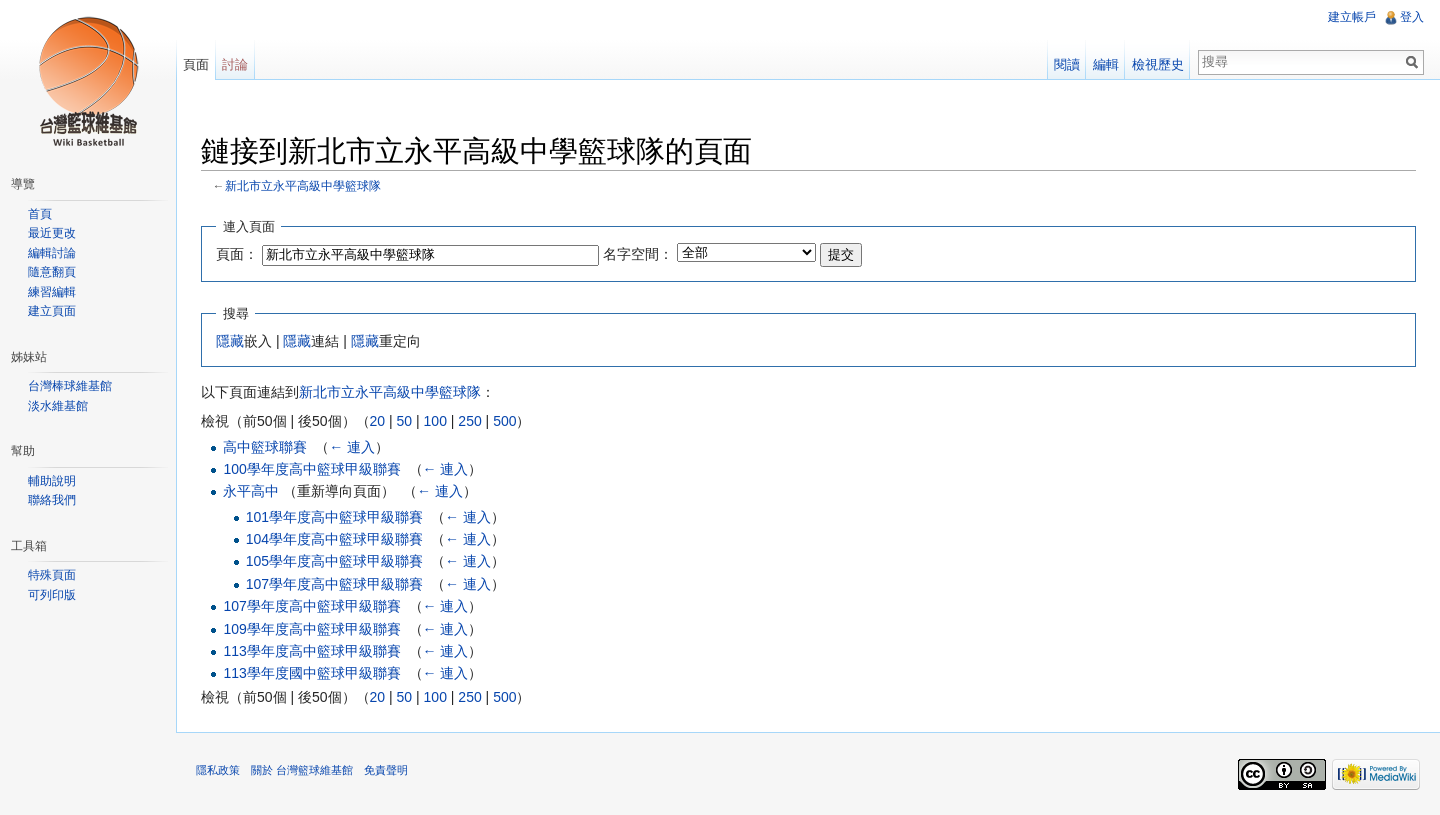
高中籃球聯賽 (265, 447)
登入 (1412, 17)
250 (469, 421)
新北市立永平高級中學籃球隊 (303, 185)
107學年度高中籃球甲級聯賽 (334, 584)
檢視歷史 (1158, 64)
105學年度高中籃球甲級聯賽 (334, 561)
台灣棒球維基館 (70, 386)
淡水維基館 (58, 406)
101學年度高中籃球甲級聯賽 (334, 517)
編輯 (1106, 64)
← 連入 (352, 447)
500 (504, 421)
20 (378, 421)
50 (405, 421)
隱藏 (230, 341)
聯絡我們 (52, 500)
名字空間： (638, 254)
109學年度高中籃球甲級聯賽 (311, 629)
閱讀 (1067, 64)
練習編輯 (52, 292)
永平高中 (251, 491)
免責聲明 (386, 770)
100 (435, 421)
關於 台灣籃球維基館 (302, 770)
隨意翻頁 (52, 272)
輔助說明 (52, 481)
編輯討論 (52, 253)
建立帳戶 (1352, 17)
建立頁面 (52, 311)
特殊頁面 (52, 575)
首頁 (40, 214)
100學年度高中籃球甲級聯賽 (311, 469)
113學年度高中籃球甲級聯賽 (311, 651)
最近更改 (52, 233)
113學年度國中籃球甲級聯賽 (311, 673)
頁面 (196, 64)
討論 (235, 64)
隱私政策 (218, 770)
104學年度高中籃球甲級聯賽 (334, 539)
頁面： (237, 254)
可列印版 (52, 595)
